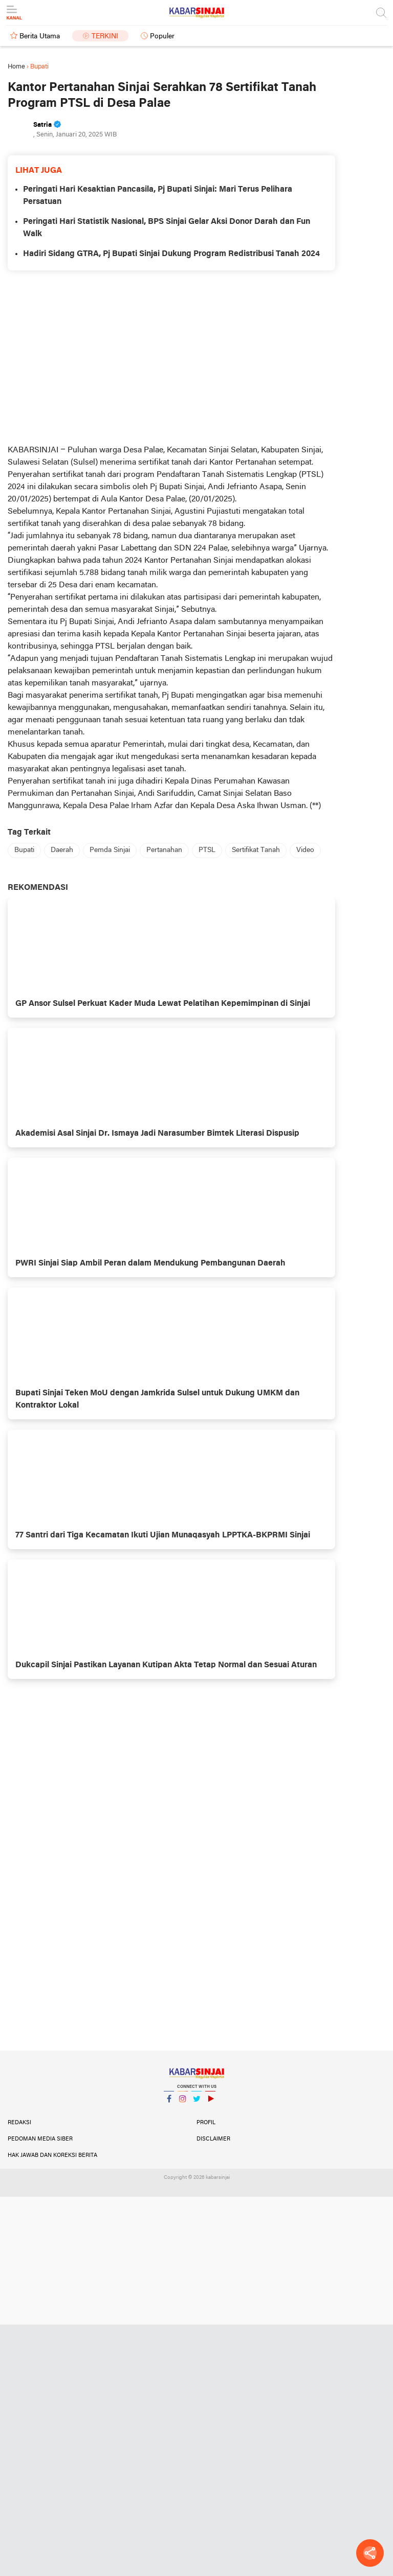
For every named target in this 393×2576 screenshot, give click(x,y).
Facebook (169, 2103)
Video (305, 850)
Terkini (105, 36)
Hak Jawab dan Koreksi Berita (52, 2155)
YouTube (210, 2103)
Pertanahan (164, 850)
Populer (162, 36)
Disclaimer (213, 2139)
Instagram (183, 2103)
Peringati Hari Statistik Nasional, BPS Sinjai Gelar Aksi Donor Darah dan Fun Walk (166, 228)
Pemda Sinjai (110, 850)
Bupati (24, 850)
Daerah (62, 850)
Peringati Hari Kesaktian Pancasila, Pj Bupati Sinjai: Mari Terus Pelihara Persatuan (157, 196)
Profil (205, 2123)
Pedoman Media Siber (40, 2139)
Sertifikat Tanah (256, 850)
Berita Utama (39, 36)
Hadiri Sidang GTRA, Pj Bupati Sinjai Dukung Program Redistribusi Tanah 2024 (171, 254)
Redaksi (19, 2123)
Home (16, 66)
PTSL (207, 850)
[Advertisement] (171, 357)
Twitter (196, 2103)
